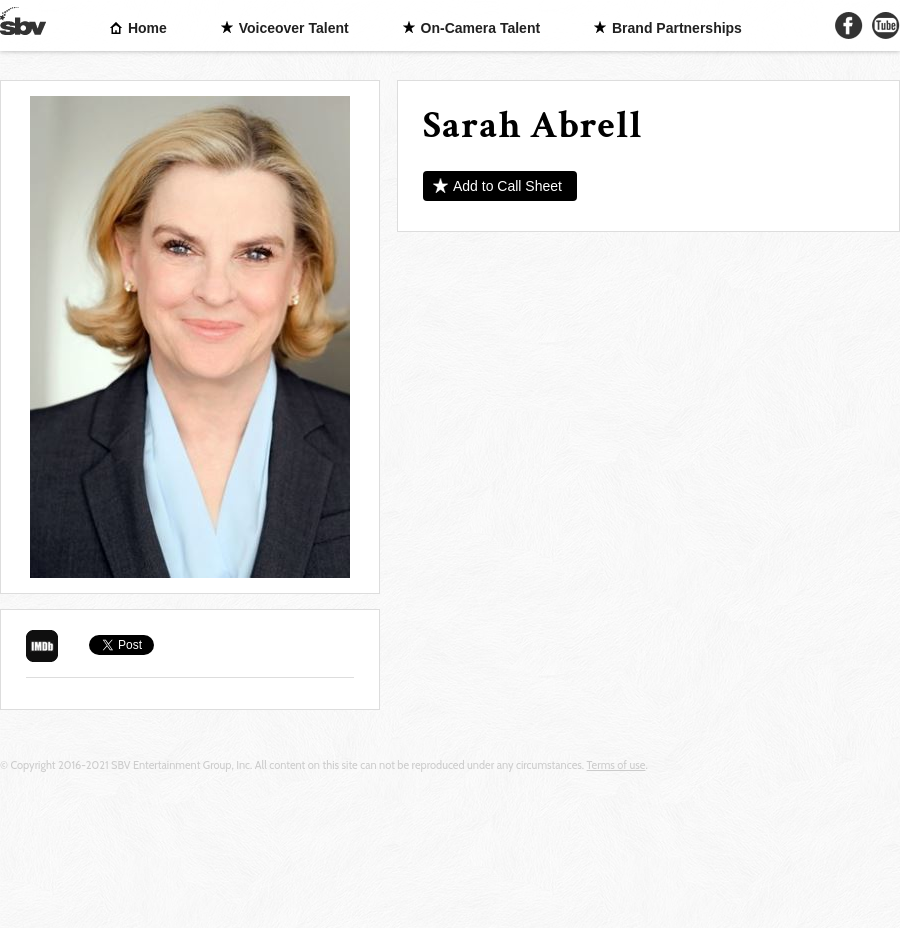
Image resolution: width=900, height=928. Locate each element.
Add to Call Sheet (507, 186)
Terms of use (616, 765)
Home (147, 28)
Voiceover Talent (294, 28)
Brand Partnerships (677, 28)
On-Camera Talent (481, 28)
